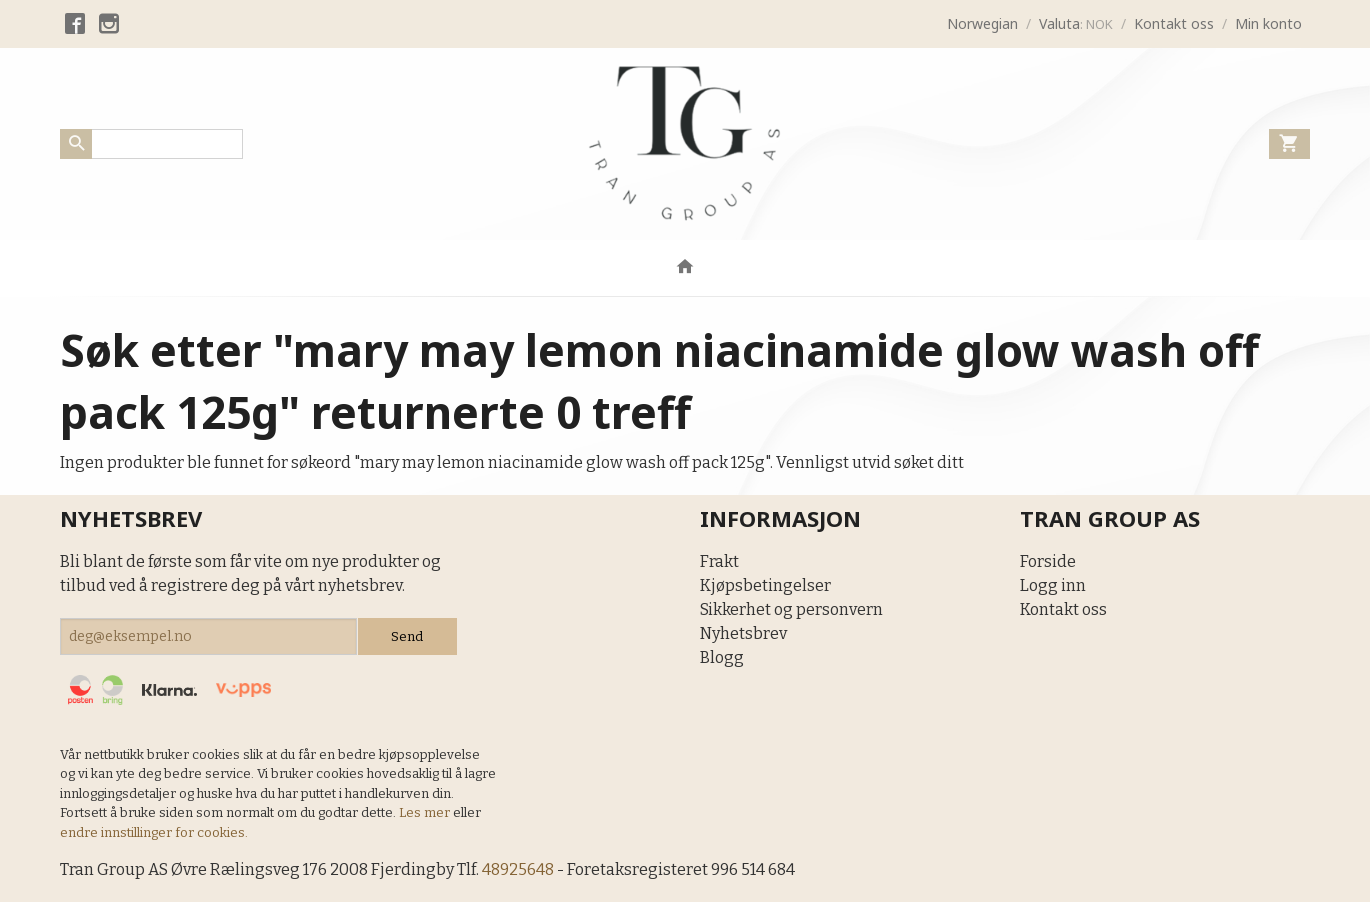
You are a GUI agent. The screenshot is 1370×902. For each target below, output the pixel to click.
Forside (1048, 561)
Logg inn (1053, 585)
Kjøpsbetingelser (765, 585)
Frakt (719, 561)
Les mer (426, 812)
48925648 (518, 869)
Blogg (722, 657)
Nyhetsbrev (743, 633)
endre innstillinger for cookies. (154, 832)
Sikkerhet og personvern (791, 609)
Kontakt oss (1063, 609)
